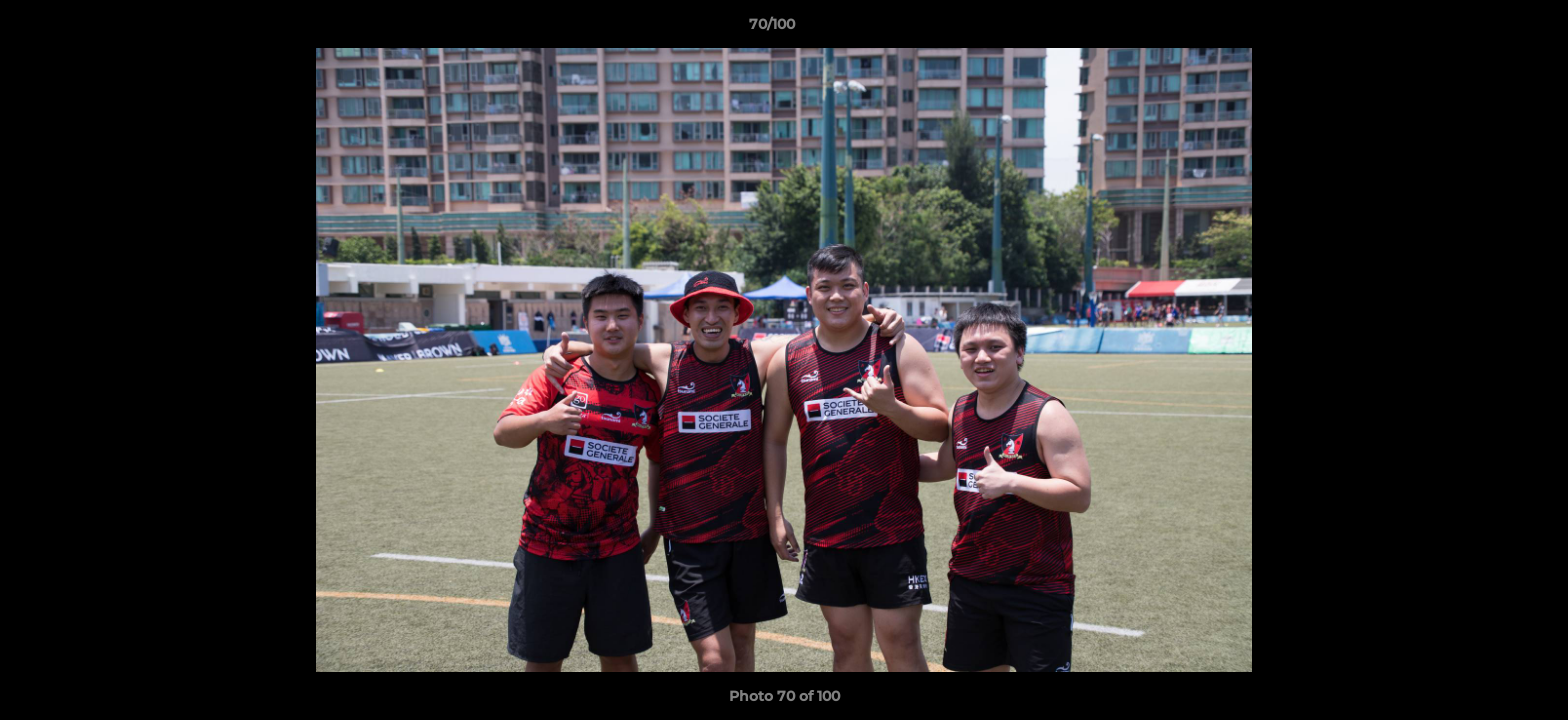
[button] (1484, 29)
